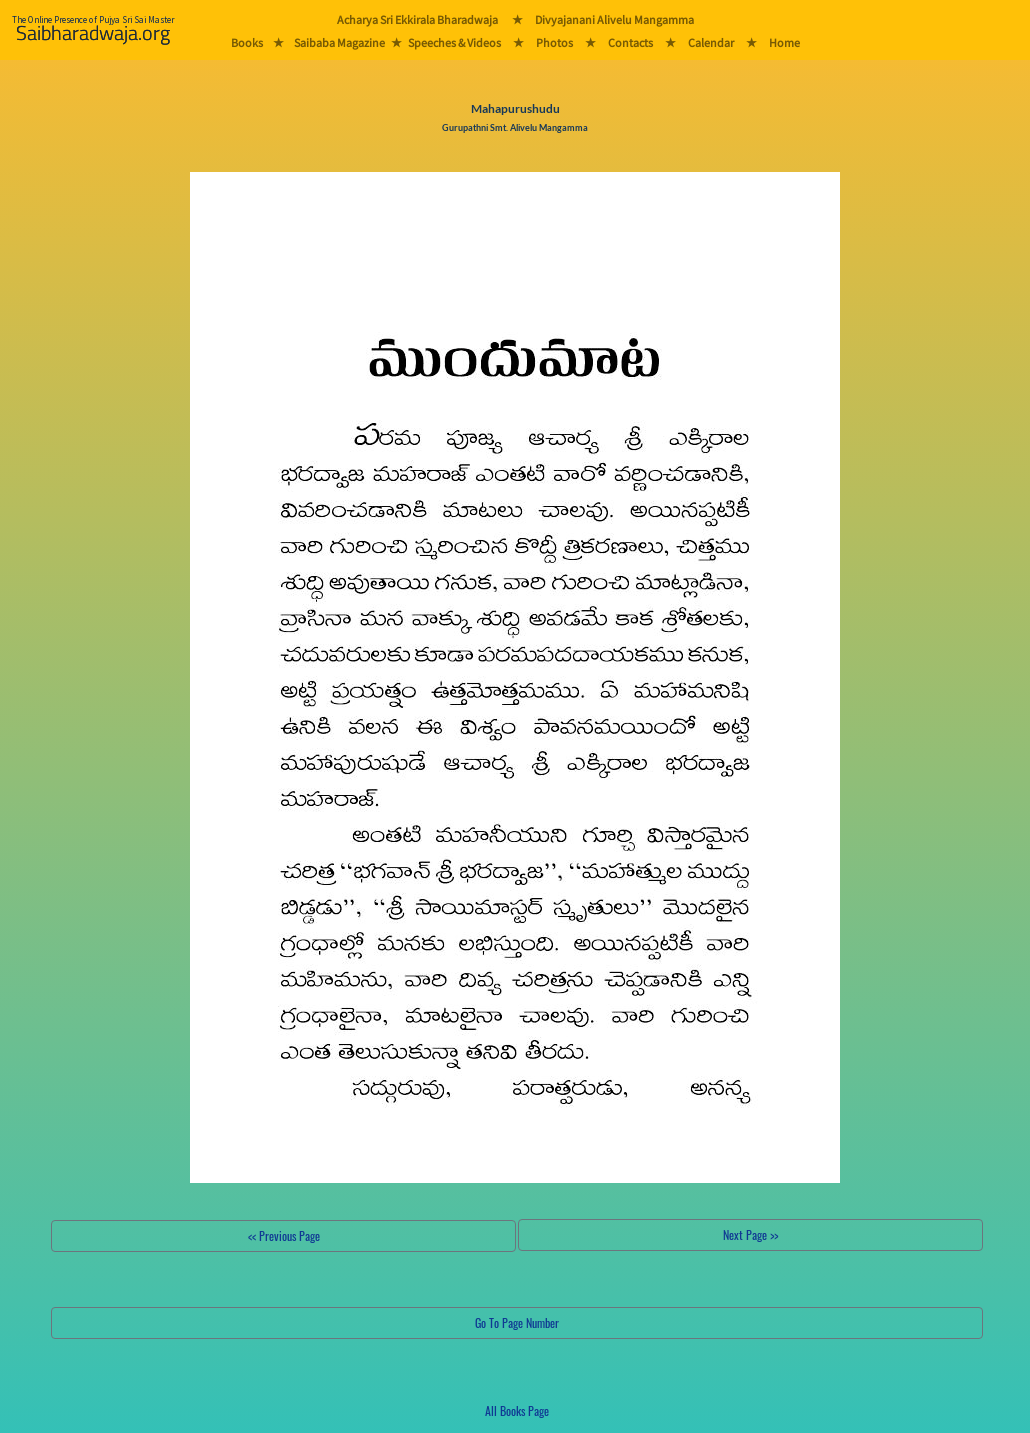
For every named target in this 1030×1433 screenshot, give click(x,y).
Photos (554, 42)
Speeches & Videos (454, 42)
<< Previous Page (284, 1235)
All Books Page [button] (517, 1410)
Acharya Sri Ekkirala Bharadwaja (417, 19)
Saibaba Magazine (339, 42)
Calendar (711, 42)
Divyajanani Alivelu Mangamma (614, 19)
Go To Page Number (517, 1322)
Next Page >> (750, 1234)
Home (784, 42)
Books (247, 42)
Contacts (630, 42)
